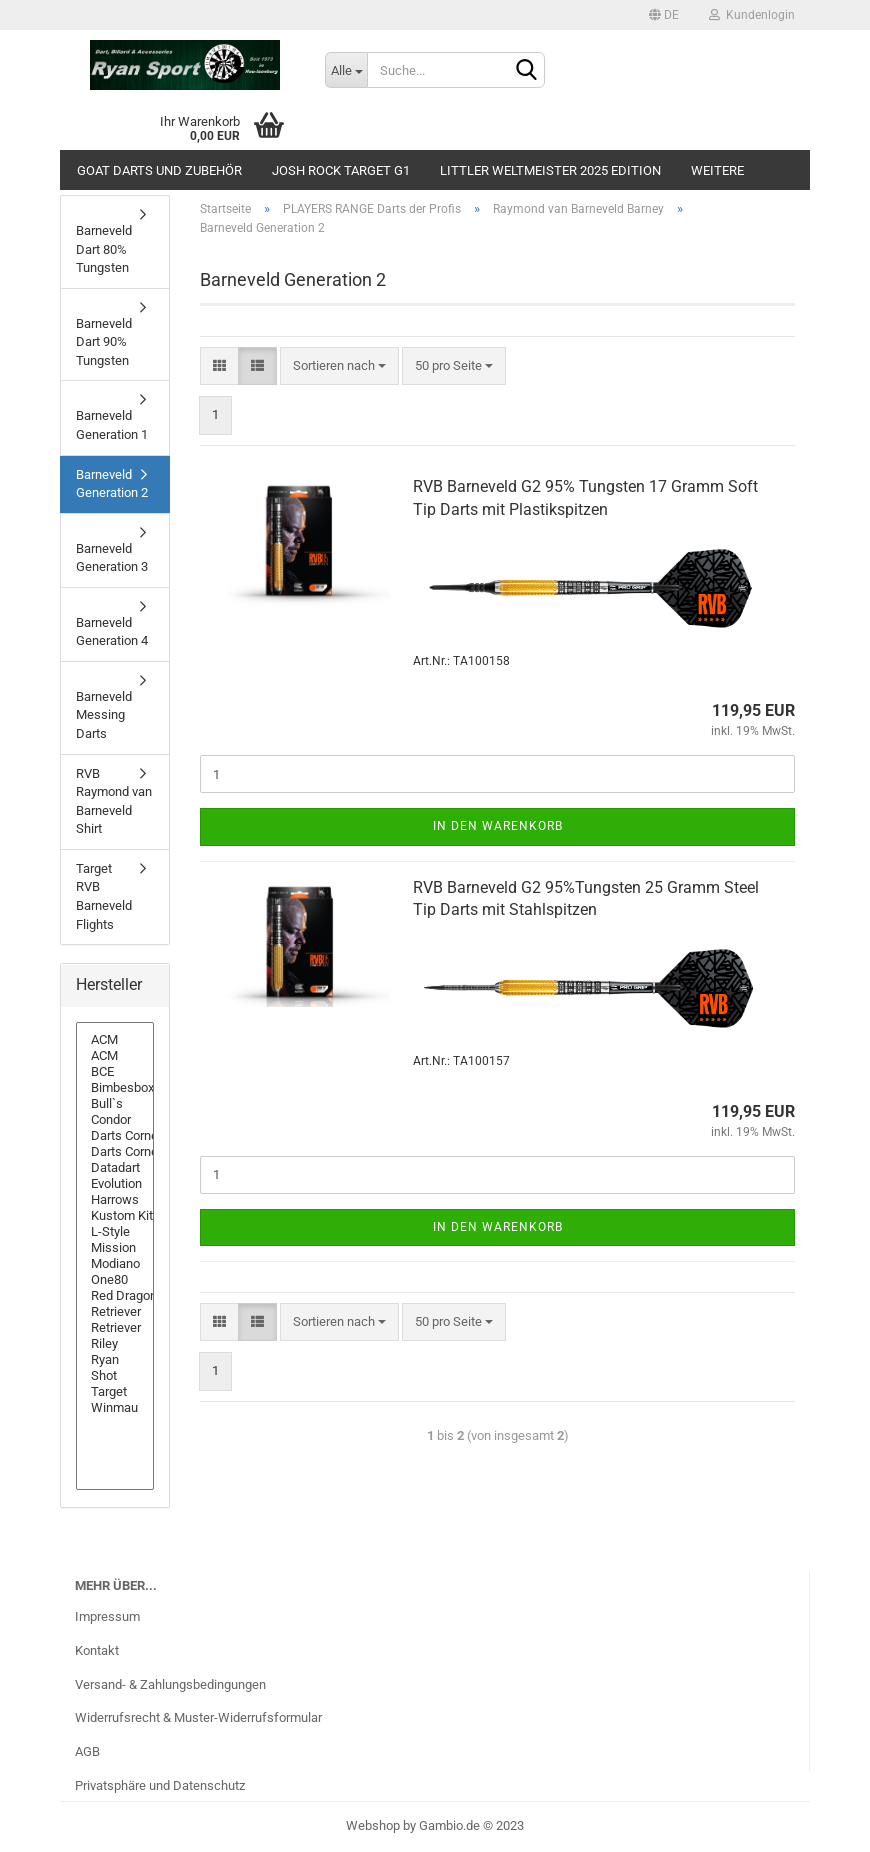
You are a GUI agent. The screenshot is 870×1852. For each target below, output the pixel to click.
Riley (115, 1344)
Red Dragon (115, 1296)
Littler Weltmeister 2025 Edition (550, 170)
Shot (115, 1376)
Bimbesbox (115, 1088)
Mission (115, 1248)
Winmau (115, 1408)
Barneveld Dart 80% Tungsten (104, 249)
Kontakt (97, 1650)
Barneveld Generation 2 (112, 484)
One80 (115, 1280)
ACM (115, 1040)
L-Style (115, 1232)
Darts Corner (115, 1136)
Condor (115, 1120)
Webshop (373, 1825)
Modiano (115, 1264)
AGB (87, 1751)
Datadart (115, 1168)
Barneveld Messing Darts (104, 715)
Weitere (717, 170)
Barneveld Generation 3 (112, 558)
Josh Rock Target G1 (341, 170)
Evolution (115, 1184)
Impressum (107, 1616)
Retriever (115, 1312)
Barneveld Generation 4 (112, 632)
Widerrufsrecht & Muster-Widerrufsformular (198, 1717)
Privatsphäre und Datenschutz (160, 1785)
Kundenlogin (752, 15)
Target (115, 1392)
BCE (115, 1072)
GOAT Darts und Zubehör (159, 170)
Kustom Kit (115, 1216)
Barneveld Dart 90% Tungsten (104, 342)
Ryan (115, 1360)
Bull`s (115, 1104)
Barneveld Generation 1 (112, 425)
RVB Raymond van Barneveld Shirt (114, 801)
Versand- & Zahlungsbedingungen (170, 1684)
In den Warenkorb (498, 826)
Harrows (115, 1200)
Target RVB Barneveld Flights (104, 896)
